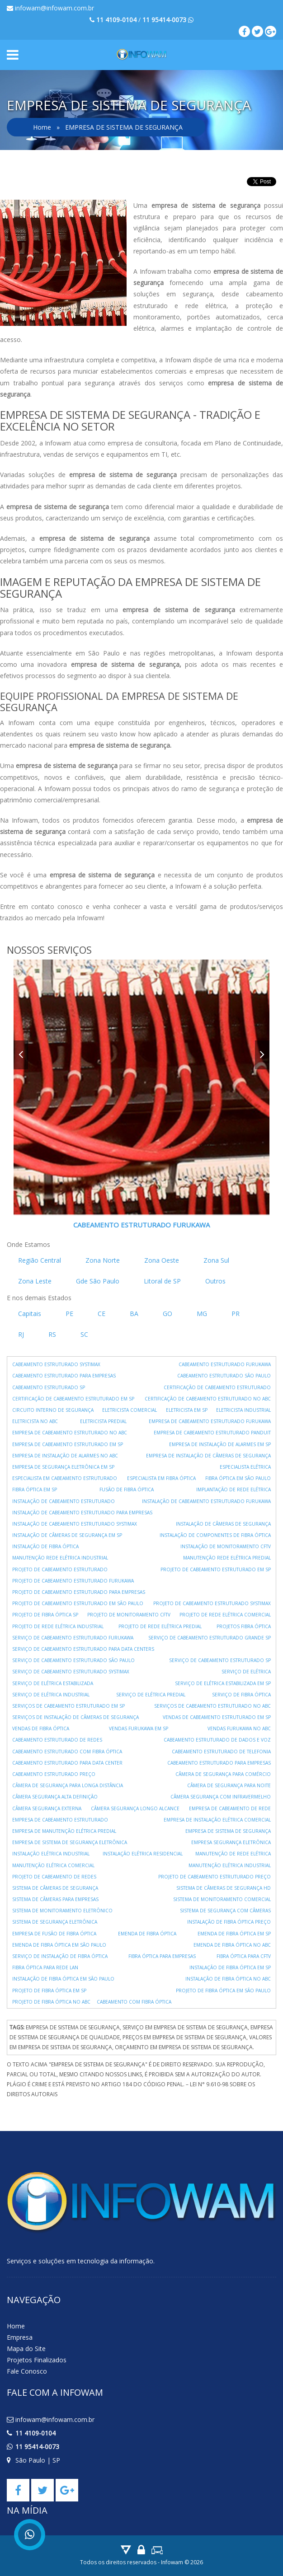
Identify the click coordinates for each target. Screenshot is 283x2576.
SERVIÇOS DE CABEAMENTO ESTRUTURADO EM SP (68, 1706)
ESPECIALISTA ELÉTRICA (245, 1467)
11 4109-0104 (35, 2433)
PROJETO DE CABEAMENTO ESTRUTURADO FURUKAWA (73, 1581)
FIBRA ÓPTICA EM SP (34, 1489)
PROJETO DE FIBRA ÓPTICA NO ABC (51, 2002)
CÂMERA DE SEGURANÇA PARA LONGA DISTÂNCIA (67, 1785)
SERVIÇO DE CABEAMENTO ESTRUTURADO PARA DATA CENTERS (83, 1649)
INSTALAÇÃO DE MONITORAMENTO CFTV (225, 1546)
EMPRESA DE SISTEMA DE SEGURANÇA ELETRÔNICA (69, 1842)
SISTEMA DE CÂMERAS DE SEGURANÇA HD (223, 1888)
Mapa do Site (26, 2348)
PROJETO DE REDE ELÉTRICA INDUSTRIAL (58, 1626)
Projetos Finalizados (36, 2360)
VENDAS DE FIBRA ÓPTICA (40, 1728)
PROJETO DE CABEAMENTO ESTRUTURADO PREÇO (214, 1876)
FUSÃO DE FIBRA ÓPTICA (126, 1489)
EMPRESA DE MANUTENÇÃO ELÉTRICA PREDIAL (64, 1831)
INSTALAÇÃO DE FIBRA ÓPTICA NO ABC (228, 1979)
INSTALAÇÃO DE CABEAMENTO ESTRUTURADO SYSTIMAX (74, 1524)
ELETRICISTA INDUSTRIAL (243, 1410)
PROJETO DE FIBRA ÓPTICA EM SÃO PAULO (223, 1990)
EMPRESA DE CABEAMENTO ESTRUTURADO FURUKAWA (210, 1421)
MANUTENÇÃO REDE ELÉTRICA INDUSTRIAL (60, 1558)
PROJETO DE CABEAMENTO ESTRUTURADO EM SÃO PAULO (77, 1603)
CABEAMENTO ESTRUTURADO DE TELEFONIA (221, 1751)
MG (202, 1313)
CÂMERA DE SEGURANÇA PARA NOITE (229, 1785)
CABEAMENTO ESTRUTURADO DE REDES (57, 1740)
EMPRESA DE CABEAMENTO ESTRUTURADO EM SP (67, 1444)
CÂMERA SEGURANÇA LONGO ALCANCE (135, 1808)
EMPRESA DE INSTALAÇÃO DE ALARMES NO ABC (65, 1455)
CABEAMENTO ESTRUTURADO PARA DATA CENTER (67, 1763)
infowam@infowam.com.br (50, 8)
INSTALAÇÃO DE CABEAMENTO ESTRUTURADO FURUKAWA (206, 1501)
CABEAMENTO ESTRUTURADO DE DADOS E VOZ (217, 1740)
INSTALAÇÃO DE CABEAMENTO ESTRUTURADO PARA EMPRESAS (82, 1512)
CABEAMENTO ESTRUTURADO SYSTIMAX (56, 1364)
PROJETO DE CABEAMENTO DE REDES (54, 1876)
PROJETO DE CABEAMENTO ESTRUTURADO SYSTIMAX (212, 1603)
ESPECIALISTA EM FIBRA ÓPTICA (161, 1478)
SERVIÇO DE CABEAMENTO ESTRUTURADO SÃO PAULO (73, 1660)
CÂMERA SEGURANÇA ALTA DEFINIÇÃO (55, 1797)
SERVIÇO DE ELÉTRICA (246, 1671)
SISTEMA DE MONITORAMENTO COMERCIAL (222, 1899)
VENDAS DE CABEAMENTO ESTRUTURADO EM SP (217, 1717)
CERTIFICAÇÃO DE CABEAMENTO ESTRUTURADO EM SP (73, 1399)
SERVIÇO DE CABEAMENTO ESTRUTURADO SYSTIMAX (70, 1671)
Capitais (29, 1313)
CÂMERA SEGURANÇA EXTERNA (46, 1808)
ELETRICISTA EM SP (187, 1410)
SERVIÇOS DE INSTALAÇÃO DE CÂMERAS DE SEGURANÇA (75, 1717)
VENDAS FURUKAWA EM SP (138, 1728)
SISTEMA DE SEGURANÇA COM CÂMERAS (225, 1910)
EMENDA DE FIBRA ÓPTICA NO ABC (232, 1945)
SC (84, 1334)
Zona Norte (102, 1260)
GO (167, 1313)
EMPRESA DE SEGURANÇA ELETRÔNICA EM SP (63, 1467)
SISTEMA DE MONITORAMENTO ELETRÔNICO (62, 1910)
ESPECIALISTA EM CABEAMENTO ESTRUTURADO (64, 1478)
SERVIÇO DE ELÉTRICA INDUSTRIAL (51, 1694)
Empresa (20, 2337)
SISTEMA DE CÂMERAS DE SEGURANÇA (55, 1888)
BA (134, 1313)
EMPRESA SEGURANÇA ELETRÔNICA (231, 1842)
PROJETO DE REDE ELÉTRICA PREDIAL (160, 1626)
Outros (215, 1281)
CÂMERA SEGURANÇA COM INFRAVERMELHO (220, 1797)
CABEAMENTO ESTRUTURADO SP (48, 1387)
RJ (21, 1334)
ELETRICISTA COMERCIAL (129, 1410)
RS (52, 1334)
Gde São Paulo (97, 1281)
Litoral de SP (162, 1281)
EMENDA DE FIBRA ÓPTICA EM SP (234, 1933)
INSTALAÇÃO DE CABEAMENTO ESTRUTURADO (63, 1501)
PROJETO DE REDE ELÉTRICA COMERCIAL (225, 1614)
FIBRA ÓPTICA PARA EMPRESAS (162, 1956)
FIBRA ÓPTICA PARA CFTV (244, 1956)
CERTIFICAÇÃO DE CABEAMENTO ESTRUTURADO (217, 1387)
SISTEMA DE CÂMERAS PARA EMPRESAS (55, 1899)
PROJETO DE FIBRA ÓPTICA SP (45, 1614)
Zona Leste (35, 1281)
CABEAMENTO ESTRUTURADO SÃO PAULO (224, 1375)
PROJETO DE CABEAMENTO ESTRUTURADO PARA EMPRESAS (78, 1592)
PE (69, 1313)
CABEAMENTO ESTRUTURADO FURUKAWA (141, 1224)
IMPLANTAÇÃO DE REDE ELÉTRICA (233, 1489)
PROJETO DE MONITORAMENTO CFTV (128, 1614)
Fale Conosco (27, 2371)
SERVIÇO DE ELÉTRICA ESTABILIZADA (52, 1683)
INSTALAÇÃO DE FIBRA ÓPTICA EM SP (230, 1967)
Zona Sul (216, 1260)
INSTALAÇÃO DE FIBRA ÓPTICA (45, 1546)
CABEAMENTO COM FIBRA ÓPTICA (134, 2002)
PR (235, 1313)
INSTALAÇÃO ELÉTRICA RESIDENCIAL (143, 1853)
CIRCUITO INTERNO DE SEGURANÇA (53, 1410)
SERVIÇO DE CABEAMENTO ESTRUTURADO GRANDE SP (209, 1638)
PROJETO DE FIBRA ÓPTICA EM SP (49, 1990)
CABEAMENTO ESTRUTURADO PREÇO (53, 1774)
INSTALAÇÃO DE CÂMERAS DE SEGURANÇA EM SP (67, 1535)
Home (42, 127)
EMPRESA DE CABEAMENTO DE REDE (230, 1808)
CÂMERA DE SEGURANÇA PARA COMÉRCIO (223, 1774)
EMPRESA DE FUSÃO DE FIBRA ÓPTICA (54, 1933)
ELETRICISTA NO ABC (35, 1421)
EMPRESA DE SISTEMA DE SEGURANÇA (228, 1831)
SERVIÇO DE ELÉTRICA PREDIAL (150, 1694)
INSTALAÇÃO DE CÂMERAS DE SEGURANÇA (223, 1524)
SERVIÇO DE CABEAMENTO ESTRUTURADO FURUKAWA (72, 1638)
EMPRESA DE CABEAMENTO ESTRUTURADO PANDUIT (212, 1432)
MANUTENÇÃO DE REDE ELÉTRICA (233, 1853)
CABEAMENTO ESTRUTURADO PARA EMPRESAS (64, 1375)
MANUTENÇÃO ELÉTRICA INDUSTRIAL (230, 1865)
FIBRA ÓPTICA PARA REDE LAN (45, 1967)
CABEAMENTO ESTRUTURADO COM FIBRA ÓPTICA (67, 1751)
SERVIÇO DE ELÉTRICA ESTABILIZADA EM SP (223, 1683)
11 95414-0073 (37, 2446)
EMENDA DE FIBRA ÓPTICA (147, 1933)
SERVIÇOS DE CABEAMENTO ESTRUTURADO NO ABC (212, 1706)
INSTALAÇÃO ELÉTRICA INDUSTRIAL (51, 1853)
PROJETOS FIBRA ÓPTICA (244, 1626)
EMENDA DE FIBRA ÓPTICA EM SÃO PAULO (59, 1945)
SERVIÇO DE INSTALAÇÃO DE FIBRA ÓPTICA (60, 1956)
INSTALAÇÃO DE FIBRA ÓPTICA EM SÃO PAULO (63, 1979)
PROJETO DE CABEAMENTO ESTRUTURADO (60, 1569)
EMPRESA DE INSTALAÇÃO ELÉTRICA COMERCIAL (217, 1820)
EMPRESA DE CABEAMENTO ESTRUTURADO (60, 1820)
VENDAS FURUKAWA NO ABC (239, 1728)
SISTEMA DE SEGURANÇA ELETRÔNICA (54, 1922)
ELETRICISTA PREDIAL (103, 1421)
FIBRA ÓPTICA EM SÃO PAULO (238, 1478)
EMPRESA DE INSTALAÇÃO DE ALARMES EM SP (220, 1444)
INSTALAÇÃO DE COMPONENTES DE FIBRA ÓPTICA (215, 1535)
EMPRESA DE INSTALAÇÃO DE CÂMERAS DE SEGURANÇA (208, 1455)
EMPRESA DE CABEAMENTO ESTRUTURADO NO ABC (69, 1432)
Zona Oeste (161, 1260)
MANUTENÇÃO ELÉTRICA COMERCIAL (53, 1865)
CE (101, 1313)
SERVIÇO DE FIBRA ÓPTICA (241, 1694)
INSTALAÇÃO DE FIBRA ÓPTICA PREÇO (229, 1922)
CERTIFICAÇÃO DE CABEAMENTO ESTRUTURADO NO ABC (208, 1399)
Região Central (39, 1260)
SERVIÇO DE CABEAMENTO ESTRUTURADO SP (220, 1660)
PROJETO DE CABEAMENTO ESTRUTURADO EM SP (215, 1569)
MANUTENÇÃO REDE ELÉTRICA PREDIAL (227, 1558)
